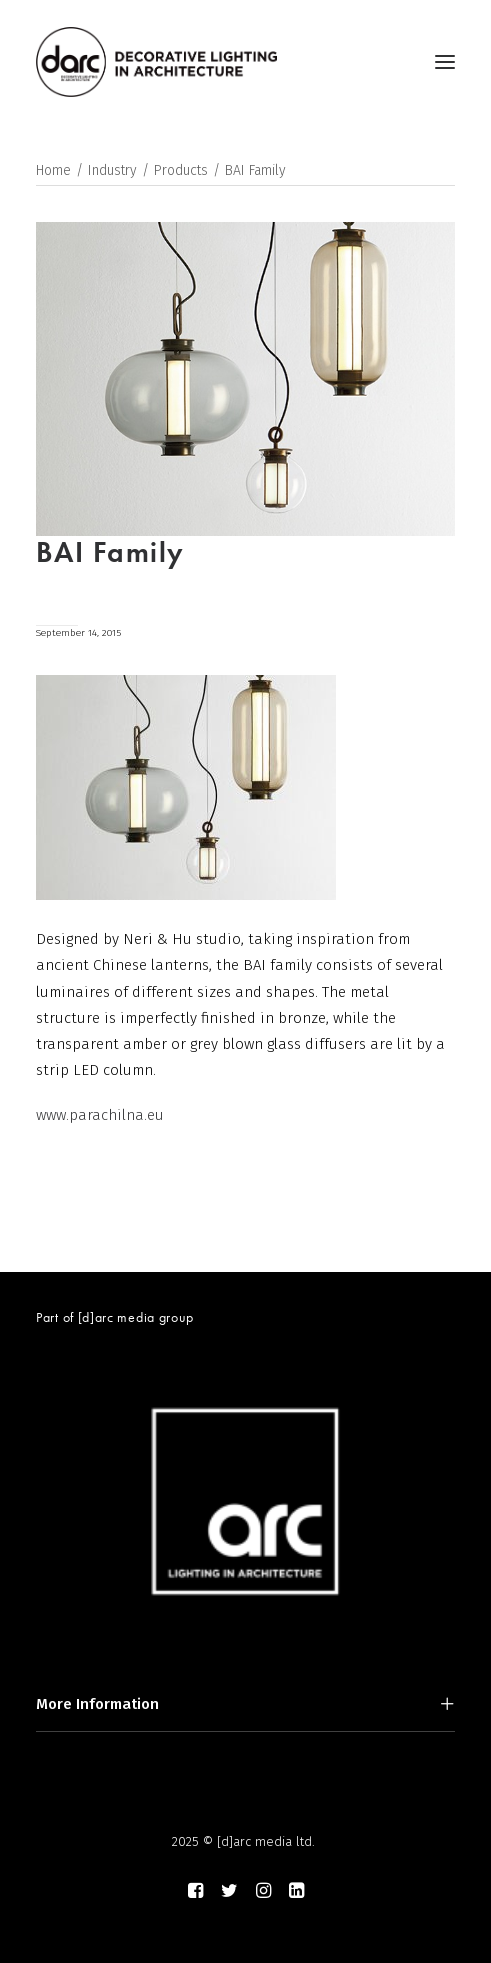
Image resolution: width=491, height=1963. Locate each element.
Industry (112, 170)
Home (53, 170)
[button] (445, 62)
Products (181, 170)
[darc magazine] (156, 62)
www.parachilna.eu (100, 1115)
